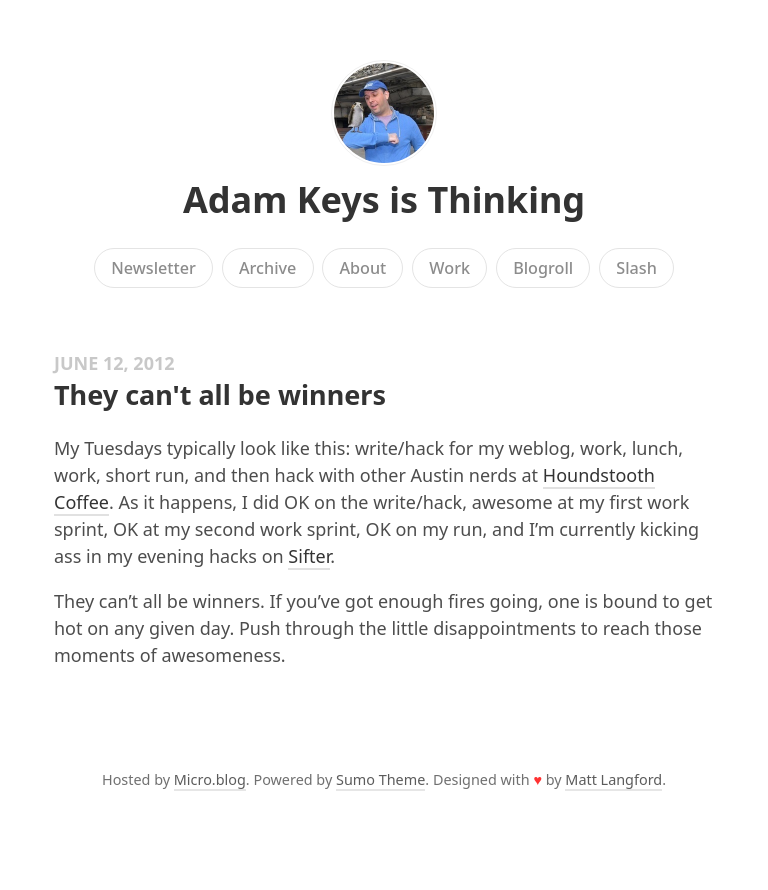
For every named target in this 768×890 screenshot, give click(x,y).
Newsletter (153, 268)
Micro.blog (210, 779)
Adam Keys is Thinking (384, 199)
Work (449, 268)
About (362, 268)
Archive (267, 268)
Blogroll (543, 268)
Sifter (309, 556)
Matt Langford (613, 779)
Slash (636, 268)
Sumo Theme (380, 779)
